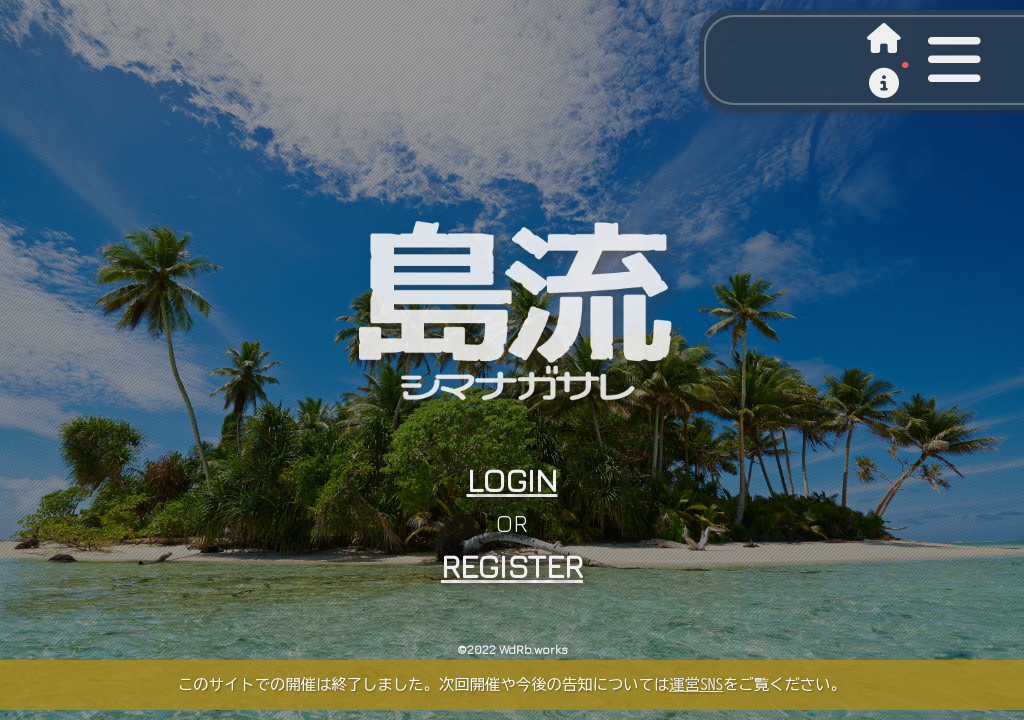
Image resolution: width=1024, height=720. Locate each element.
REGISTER (512, 566)
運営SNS (696, 684)
